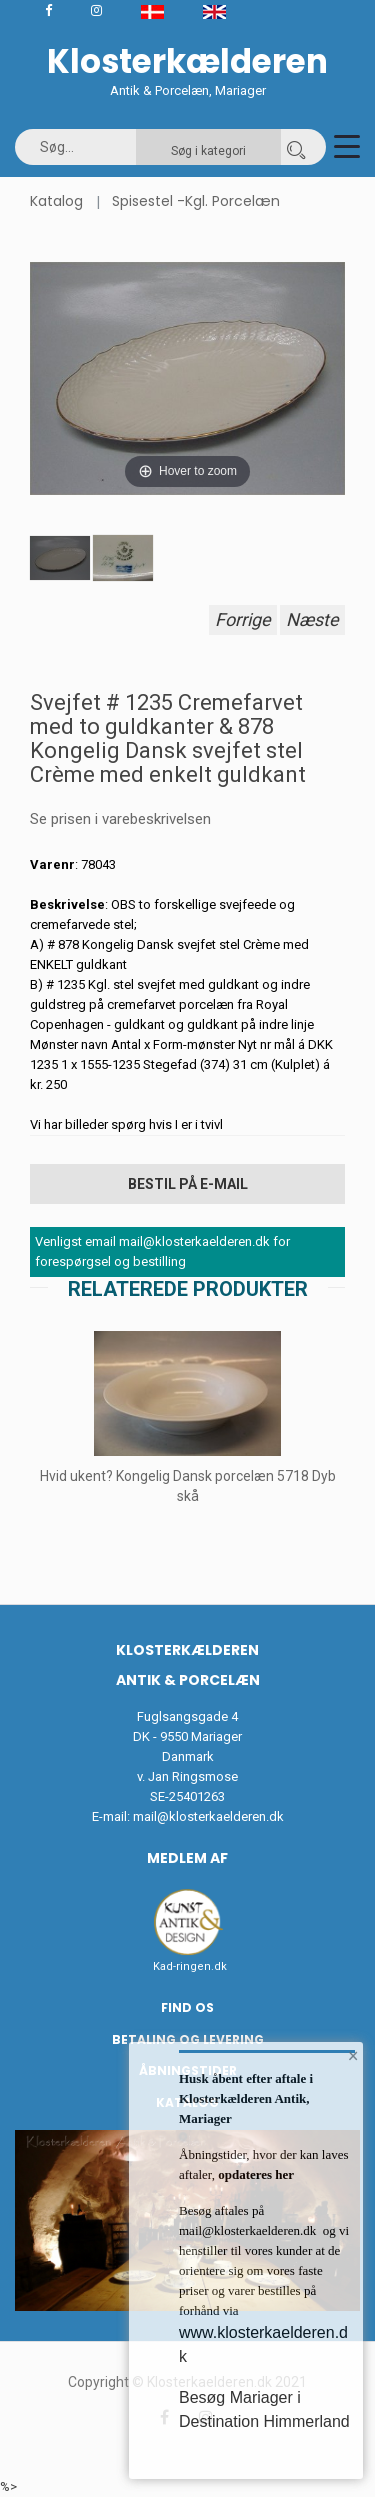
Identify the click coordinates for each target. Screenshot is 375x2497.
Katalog (56, 201)
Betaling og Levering (188, 2039)
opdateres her (254, 2174)
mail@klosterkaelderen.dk (208, 1816)
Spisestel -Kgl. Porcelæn (196, 201)
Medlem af (187, 1858)
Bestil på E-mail (188, 1184)
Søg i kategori (208, 151)
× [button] (353, 2056)
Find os (187, 2007)
